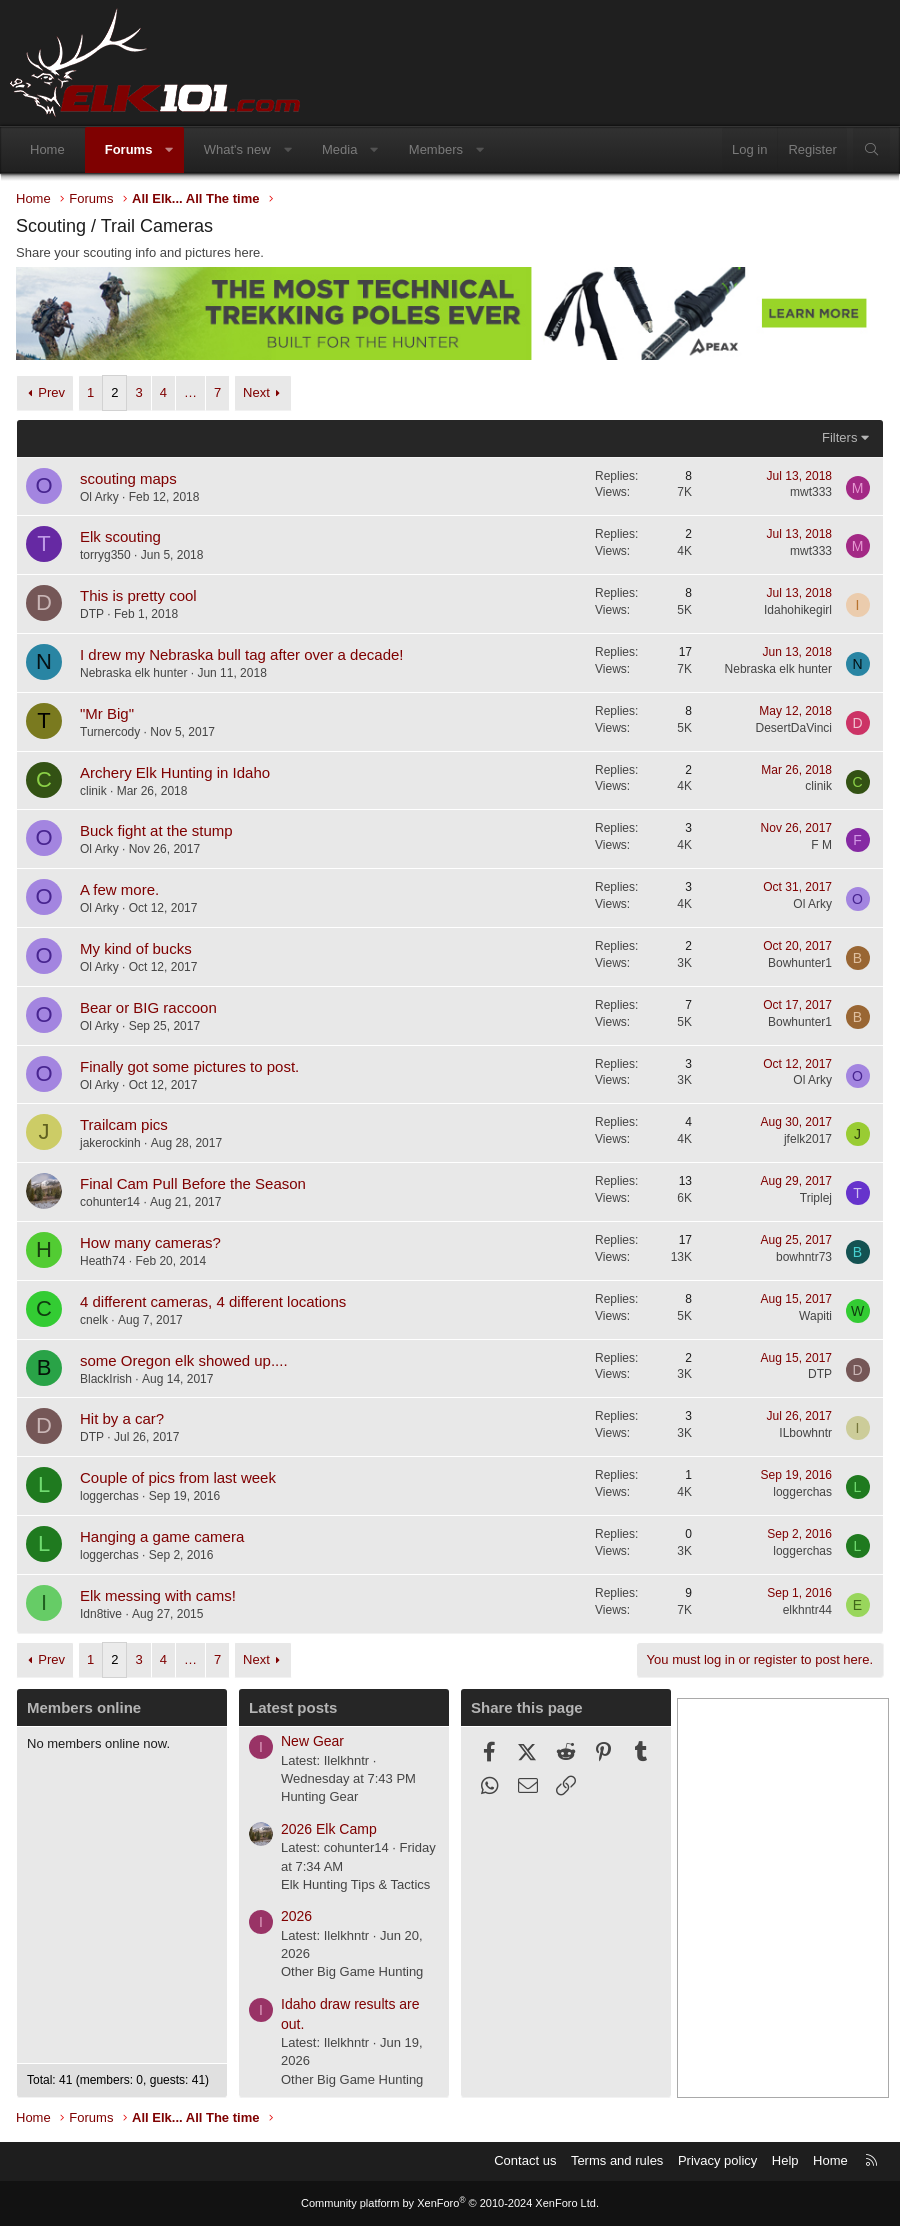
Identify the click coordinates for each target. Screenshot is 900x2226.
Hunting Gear (319, 1796)
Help (785, 2160)
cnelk (94, 1320)
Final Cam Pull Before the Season (193, 1183)
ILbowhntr (805, 1433)
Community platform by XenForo (450, 2203)
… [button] (190, 392)
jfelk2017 (808, 1139)
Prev (51, 392)
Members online (84, 1707)
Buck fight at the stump (156, 830)
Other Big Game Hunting (352, 1971)
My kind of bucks (136, 948)
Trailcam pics (124, 1124)
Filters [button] (839, 437)
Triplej (816, 1198)
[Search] (871, 150)
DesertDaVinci (794, 728)
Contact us (525, 2160)
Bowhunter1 (800, 963)
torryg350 (105, 555)
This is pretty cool (138, 595)
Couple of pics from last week (178, 1477)
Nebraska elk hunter (133, 673)
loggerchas (109, 1496)
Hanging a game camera (162, 1536)
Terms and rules (617, 2160)
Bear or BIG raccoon (148, 1007)
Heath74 (102, 1261)
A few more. (119, 889)
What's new (237, 149)
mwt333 (811, 492)
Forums (129, 149)
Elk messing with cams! (158, 1595)
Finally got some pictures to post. (189, 1066)
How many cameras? (150, 1242)
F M (821, 845)
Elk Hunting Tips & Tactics (355, 1884)
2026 (296, 1916)
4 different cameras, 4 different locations (213, 1301)
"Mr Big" (107, 713)
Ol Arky (99, 497)
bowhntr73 (804, 1257)
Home (47, 149)
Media (339, 149)
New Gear (312, 1741)
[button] (169, 150)
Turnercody (110, 732)
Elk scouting (120, 536)
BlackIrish (106, 1379)
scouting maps (128, 478)
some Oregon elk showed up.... (184, 1360)
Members (436, 149)
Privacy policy (717, 2160)
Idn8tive (101, 1614)
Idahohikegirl (798, 610)
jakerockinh (110, 1143)
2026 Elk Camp (329, 1829)
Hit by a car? (122, 1418)
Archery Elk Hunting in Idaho (175, 772)
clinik (93, 791)
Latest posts (293, 1707)
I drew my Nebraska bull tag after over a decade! (242, 654)
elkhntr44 (807, 1610)
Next (256, 392)
